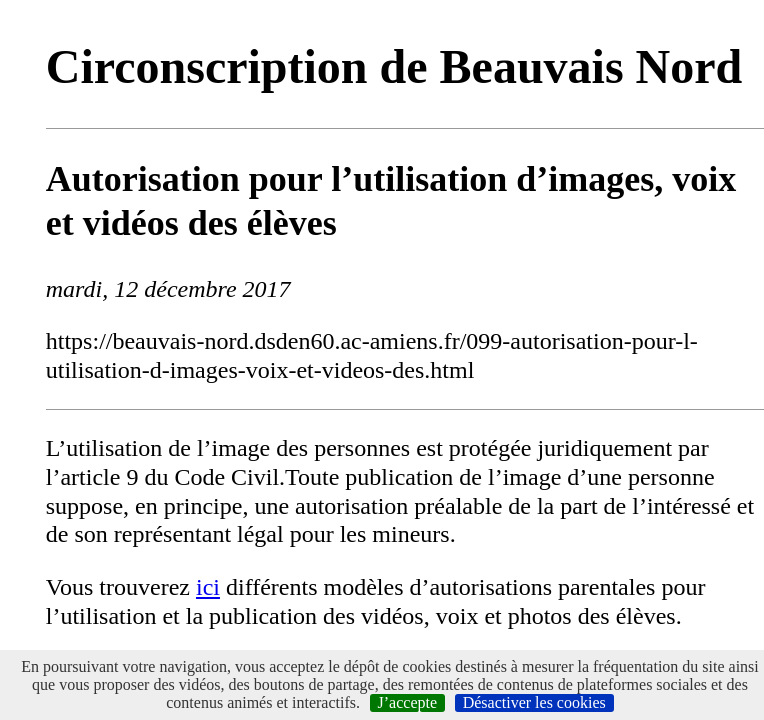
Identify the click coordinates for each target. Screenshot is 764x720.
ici (208, 587)
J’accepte (408, 702)
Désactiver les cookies (534, 702)
